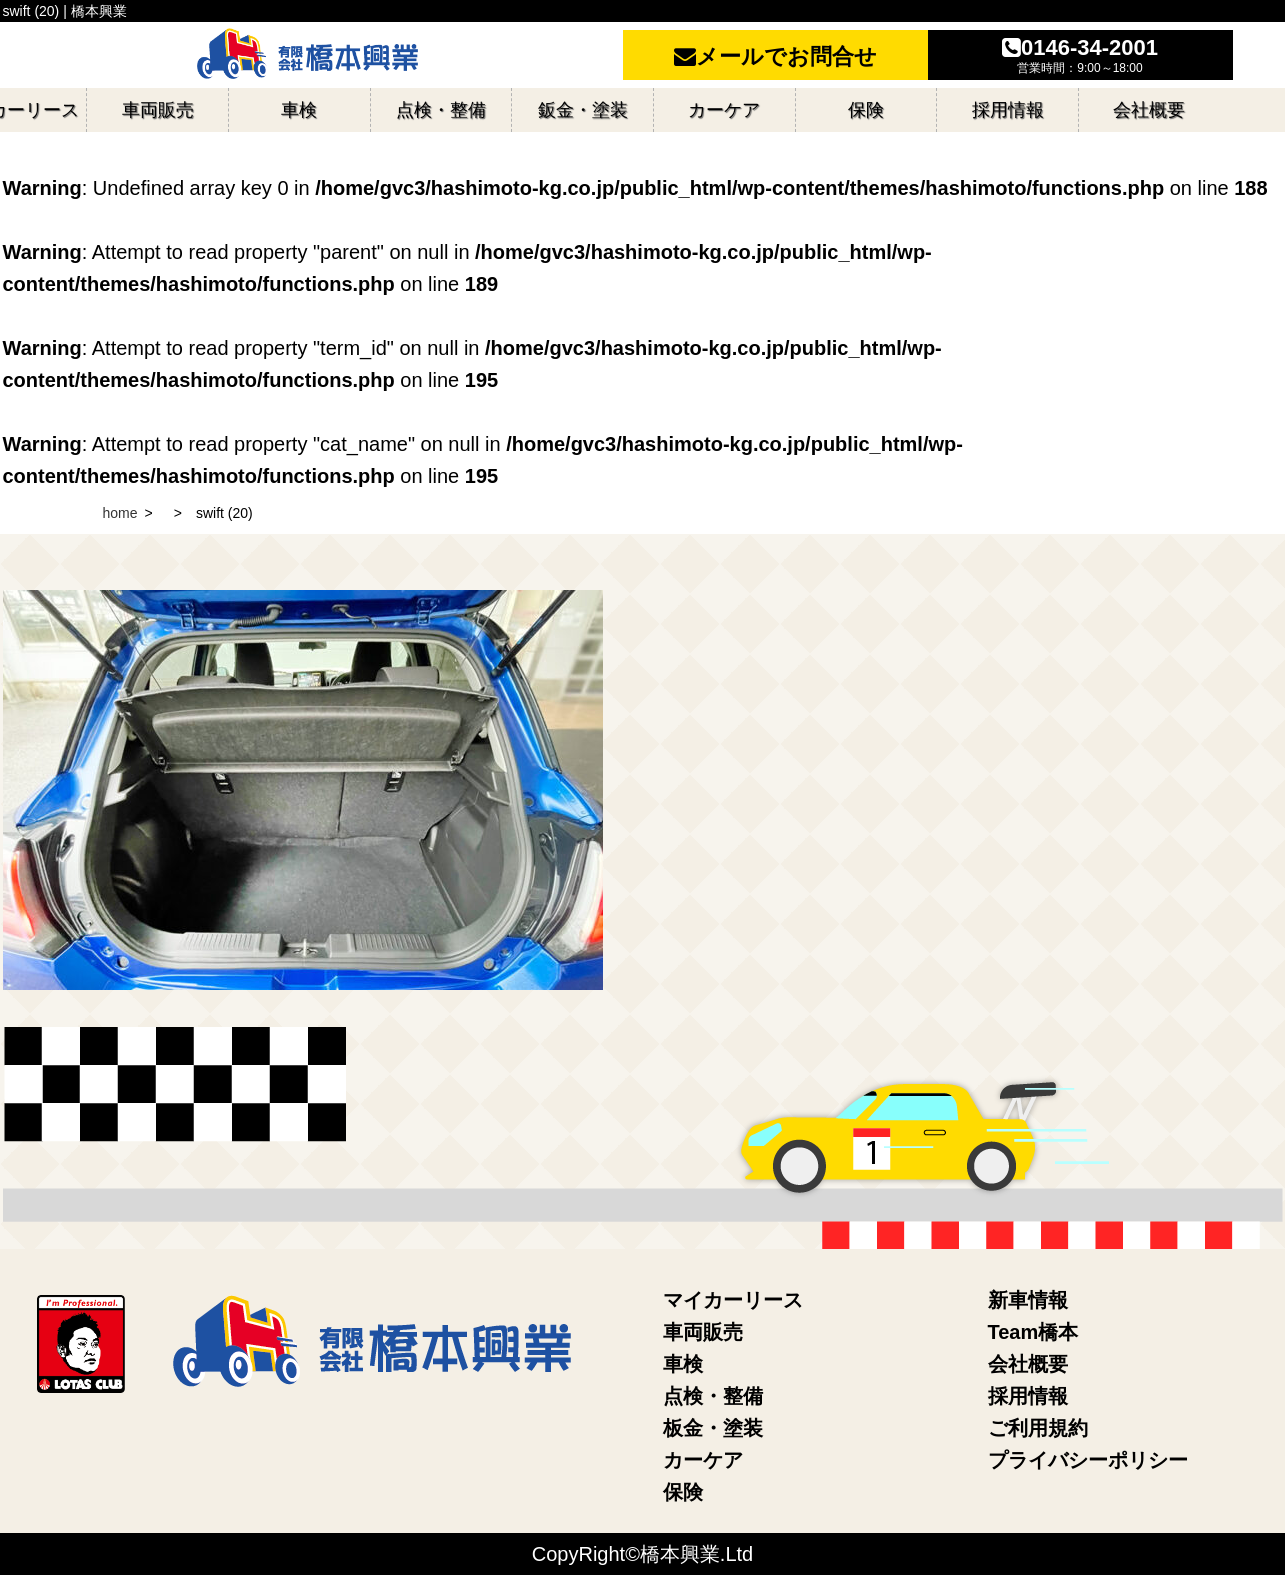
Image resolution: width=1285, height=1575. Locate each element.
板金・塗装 (713, 1428)
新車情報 (1028, 1300)
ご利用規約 (1038, 1428)
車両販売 (703, 1332)
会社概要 (1028, 1364)
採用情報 (1028, 1396)
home (120, 513)
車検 (683, 1364)
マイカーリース (733, 1300)
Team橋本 (1033, 1332)
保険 (683, 1492)
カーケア (703, 1460)
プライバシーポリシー (1088, 1460)
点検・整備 (713, 1396)
